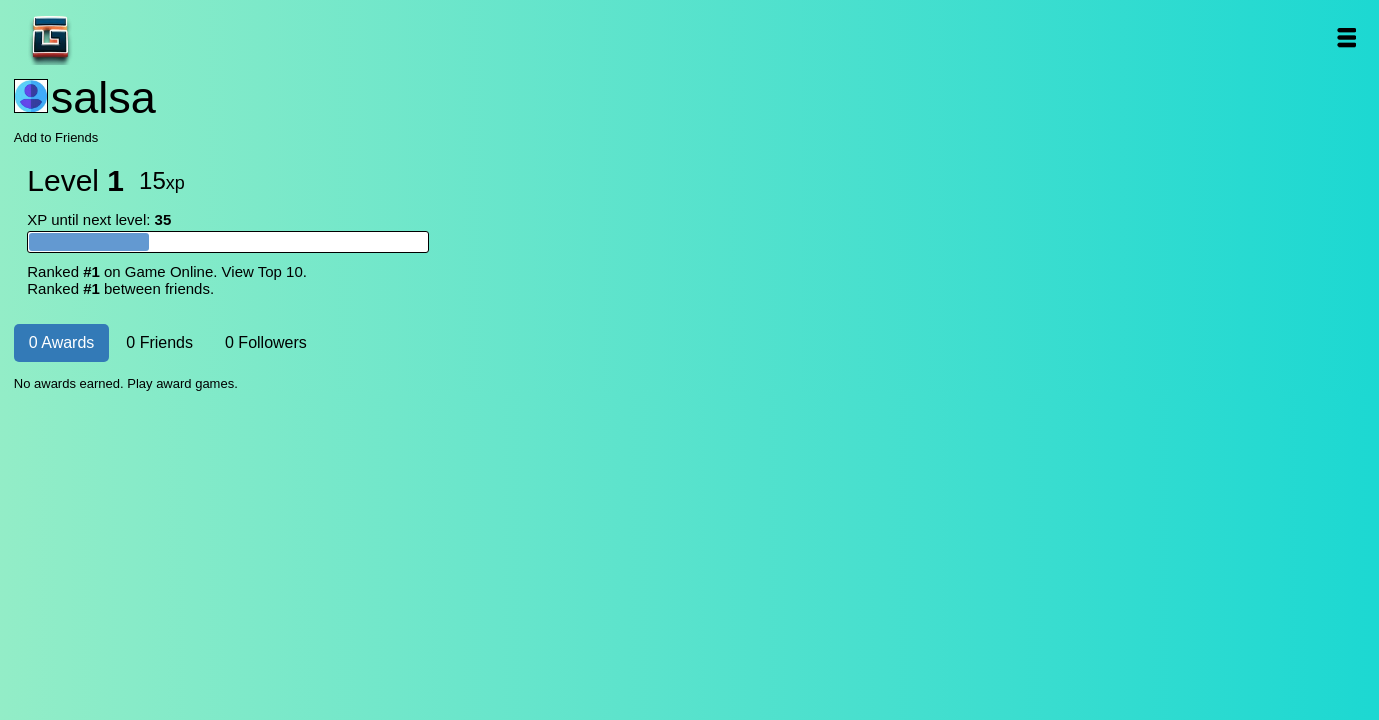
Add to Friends (56, 137)
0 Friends (159, 342)
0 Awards (62, 342)
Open (1345, 37)
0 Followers (266, 342)
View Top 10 (262, 271)
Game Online (113, 37)
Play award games (180, 383)
